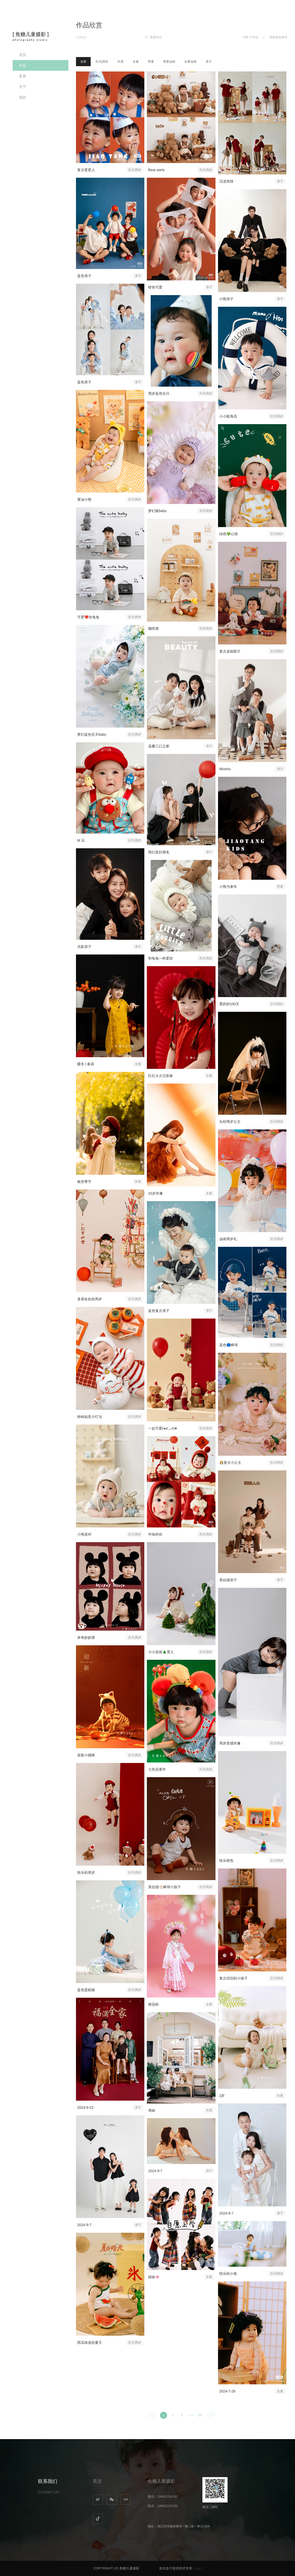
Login (197, 2568)
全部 (83, 61)
